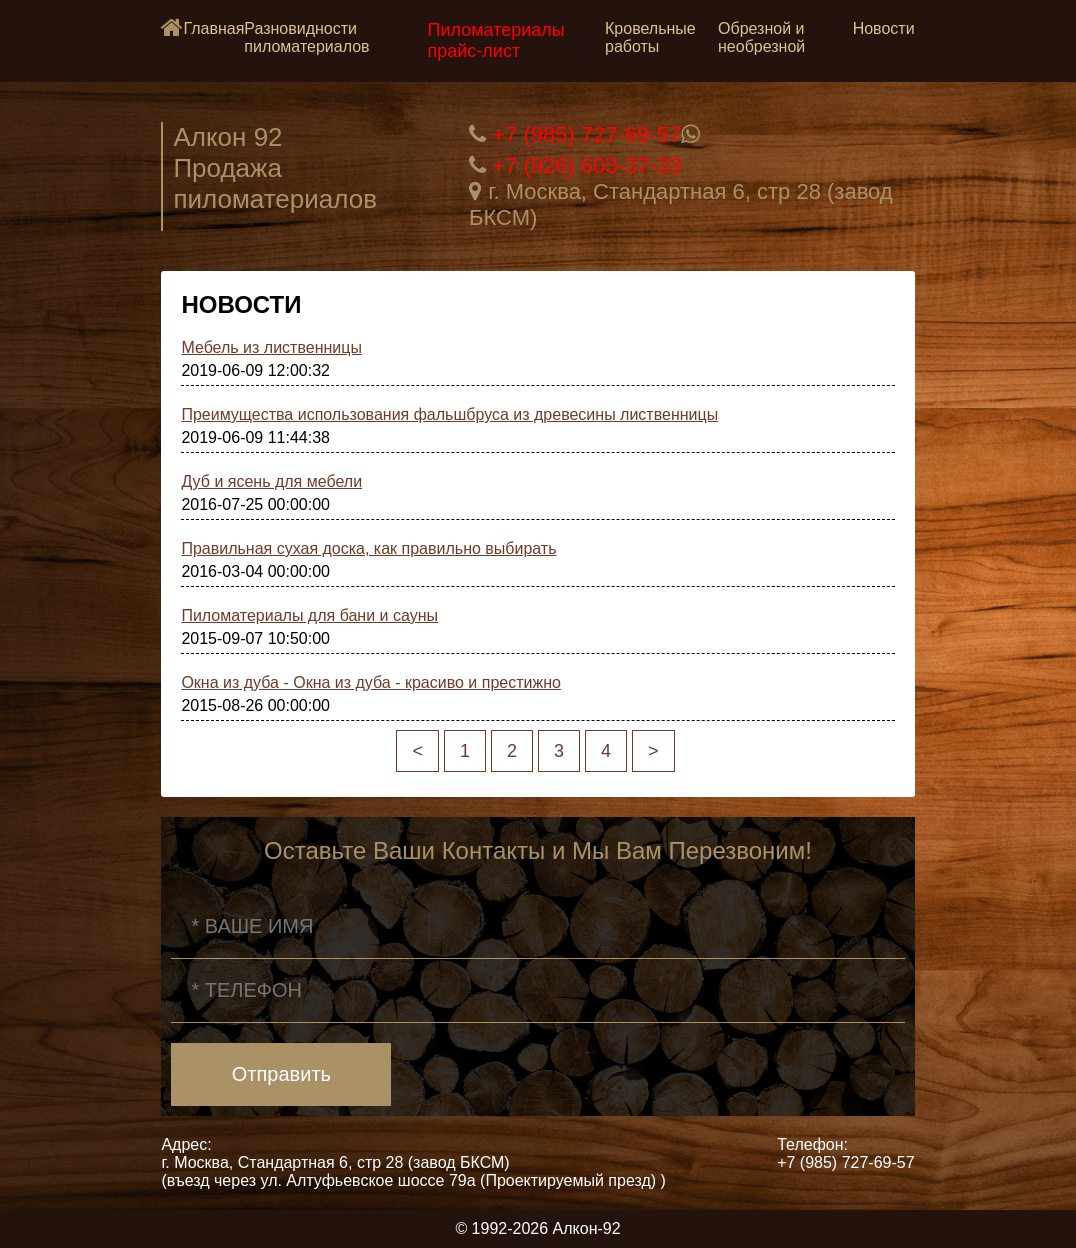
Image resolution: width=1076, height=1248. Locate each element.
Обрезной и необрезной (761, 37)
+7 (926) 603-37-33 (586, 165)
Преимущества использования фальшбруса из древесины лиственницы (449, 414)
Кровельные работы (650, 37)
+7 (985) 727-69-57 (586, 134)
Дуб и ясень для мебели (271, 481)
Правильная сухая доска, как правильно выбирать (368, 548)
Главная (213, 28)
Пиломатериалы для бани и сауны (309, 615)
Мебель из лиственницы (271, 347)
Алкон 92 (227, 137)
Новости (884, 28)
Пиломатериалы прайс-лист (496, 40)
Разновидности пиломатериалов (306, 37)
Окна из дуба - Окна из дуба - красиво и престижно (371, 682)
